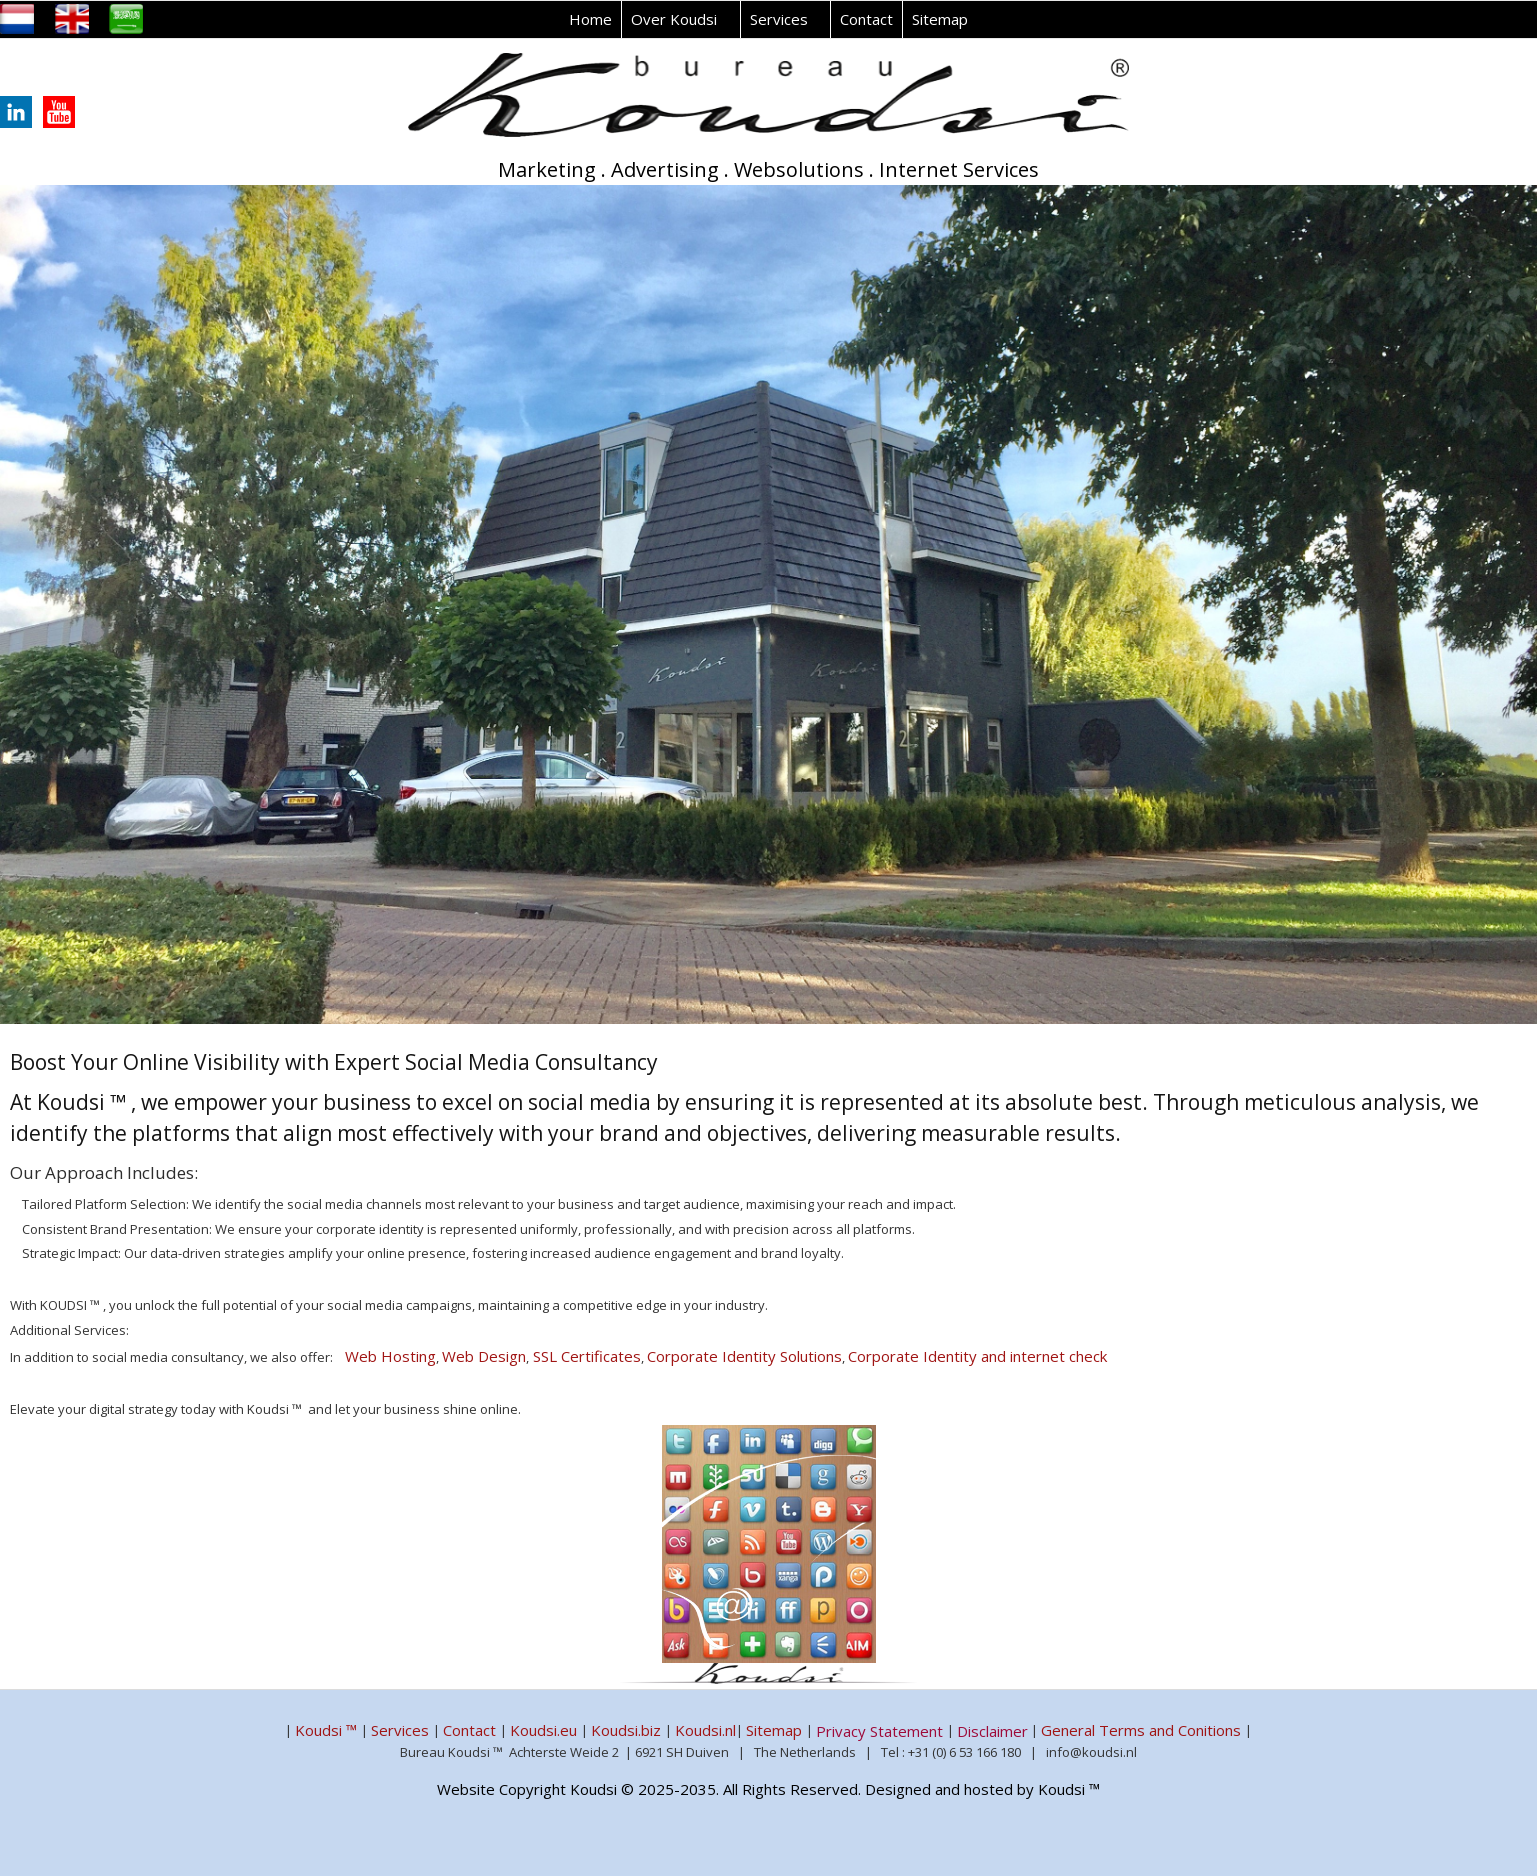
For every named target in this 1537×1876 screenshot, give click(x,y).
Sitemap (940, 19)
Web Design (484, 1356)
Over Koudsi (674, 19)
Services (779, 19)
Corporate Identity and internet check (977, 1356)
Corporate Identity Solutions (744, 1356)
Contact (866, 19)
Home (590, 19)
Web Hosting (390, 1356)
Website (466, 1789)
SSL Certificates (585, 1356)
